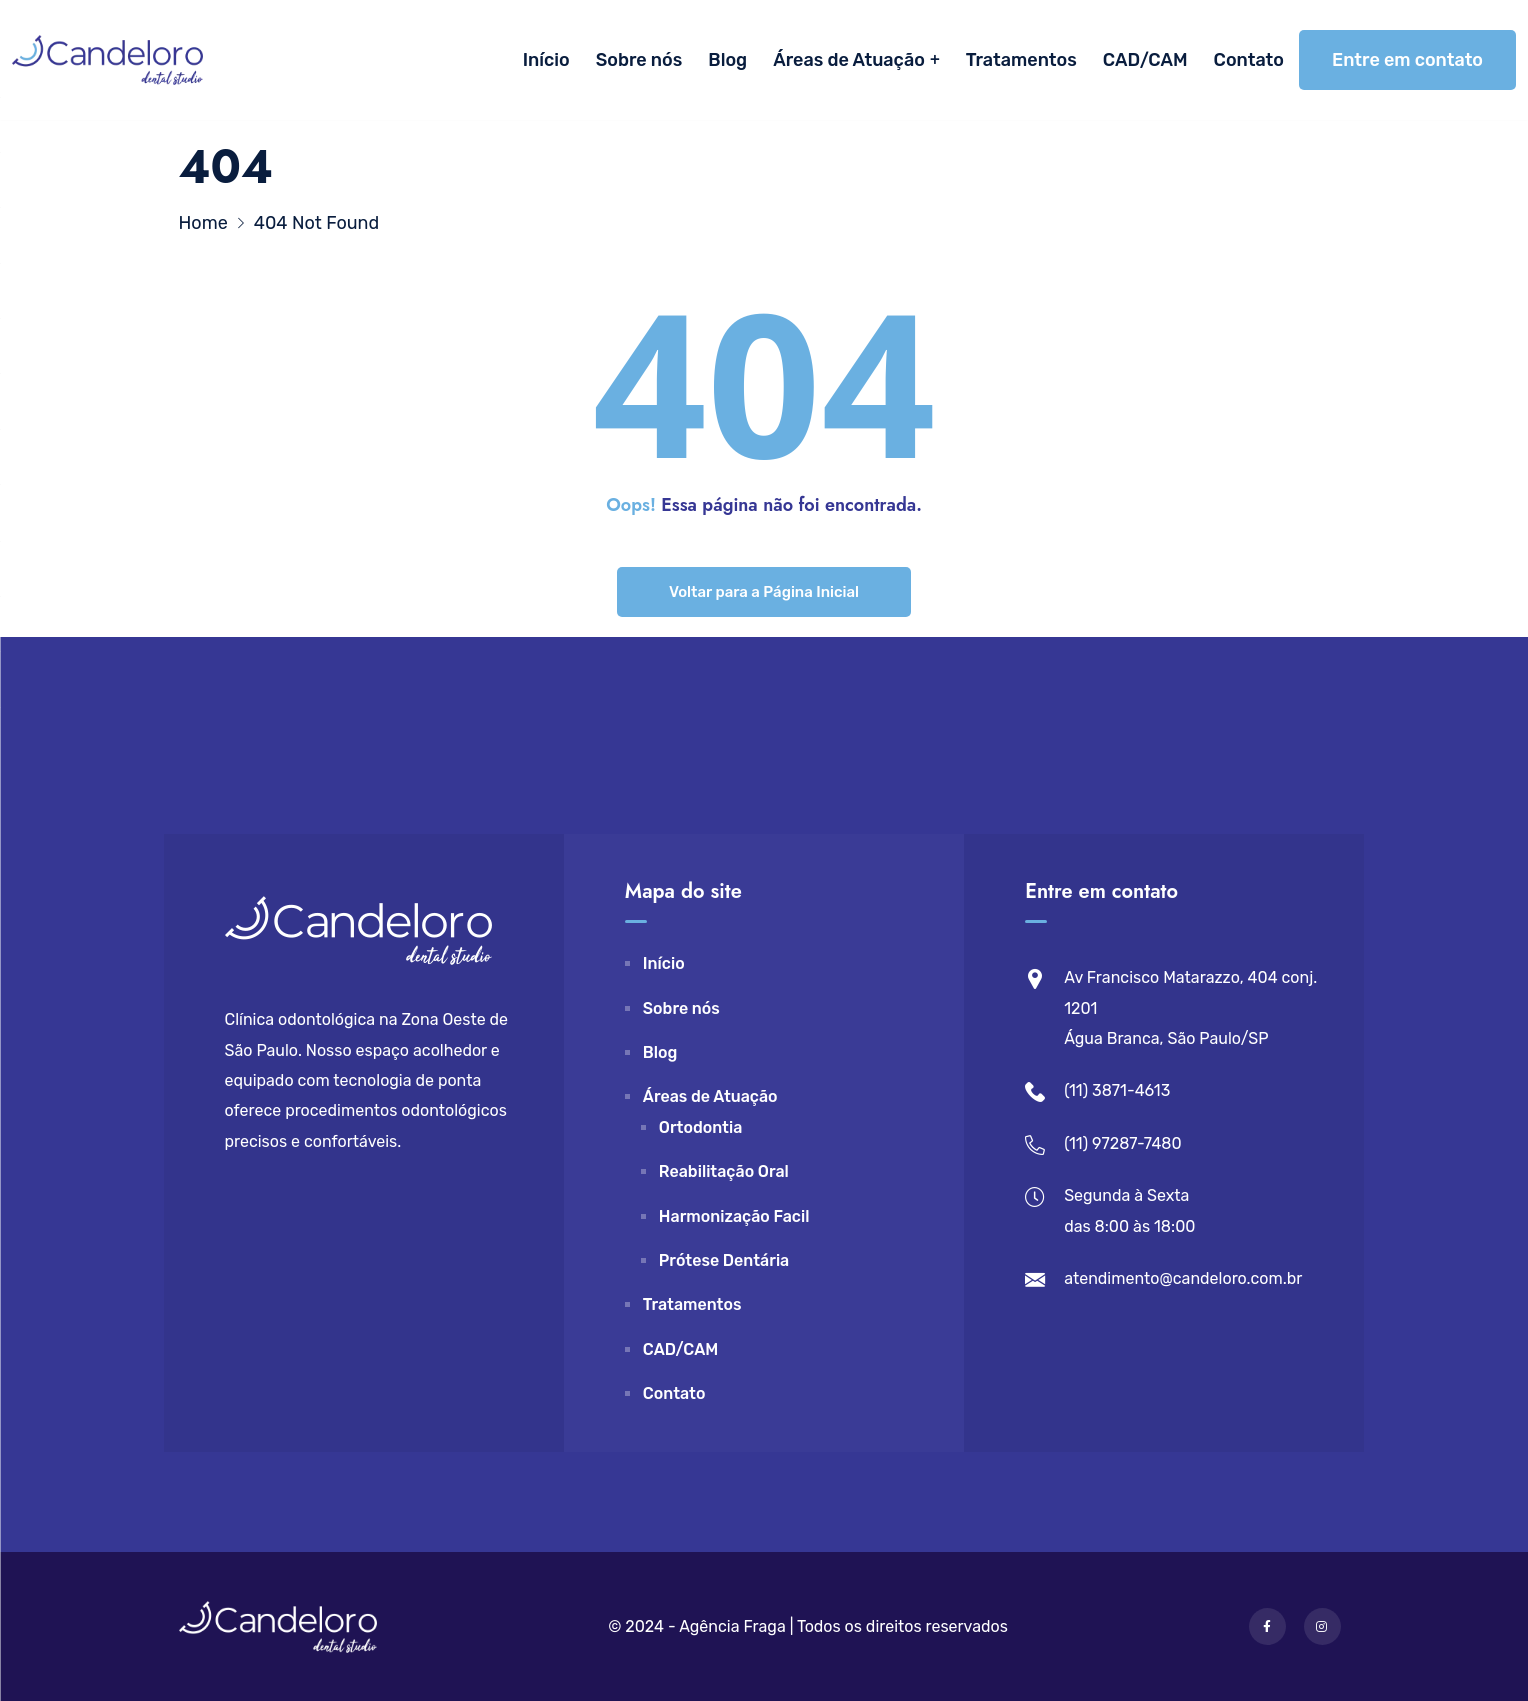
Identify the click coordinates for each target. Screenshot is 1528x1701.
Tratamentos (1021, 60)
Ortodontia (701, 1127)
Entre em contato (1407, 60)
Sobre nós (639, 60)
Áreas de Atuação (849, 60)
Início (546, 60)
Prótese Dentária (724, 1260)
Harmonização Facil (734, 1216)
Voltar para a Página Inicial (764, 592)
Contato (1249, 60)
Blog (727, 60)
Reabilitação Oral (724, 1171)
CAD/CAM (1145, 60)
